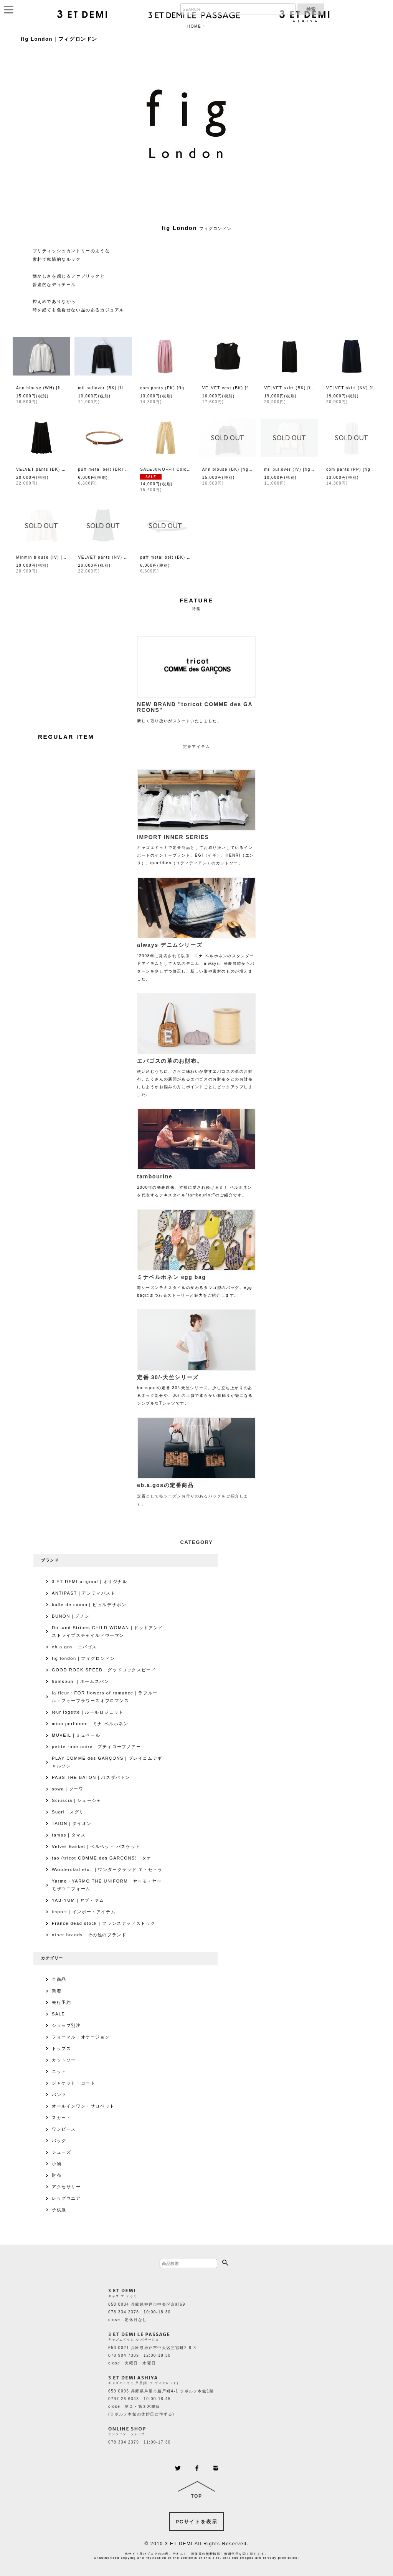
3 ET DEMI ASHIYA (133, 2378)
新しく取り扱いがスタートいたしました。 (196, 710)
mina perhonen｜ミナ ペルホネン (90, 1723)
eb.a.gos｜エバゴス (74, 1647)
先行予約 (61, 2002)
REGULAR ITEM (66, 736)
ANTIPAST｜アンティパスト (84, 1593)
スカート (61, 2117)
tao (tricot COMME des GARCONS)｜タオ (102, 1858)
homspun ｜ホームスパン (80, 1681)
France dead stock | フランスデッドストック (103, 1923)
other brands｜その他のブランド (89, 1934)
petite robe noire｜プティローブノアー (96, 1746)
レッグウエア (66, 2198)
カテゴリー (52, 1958)
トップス (61, 2048)
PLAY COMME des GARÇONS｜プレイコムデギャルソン (107, 1762)
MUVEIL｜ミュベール (76, 1735)
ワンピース (64, 2129)
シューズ (61, 2152)
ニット (59, 2071)
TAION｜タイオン (72, 1823)
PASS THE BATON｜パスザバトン (91, 1777)
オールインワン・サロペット (83, 2106)
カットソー (64, 2060)
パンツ (59, 2094)
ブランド (50, 1560)
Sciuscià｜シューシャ (76, 1800)
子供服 (59, 2209)
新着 (56, 1991)
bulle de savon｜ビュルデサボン (89, 1604)
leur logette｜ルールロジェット (88, 1712)
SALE (58, 2014)
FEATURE (197, 600)
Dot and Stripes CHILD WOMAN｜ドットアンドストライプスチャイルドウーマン (107, 1631)
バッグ (59, 2140)
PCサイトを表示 (197, 2522)
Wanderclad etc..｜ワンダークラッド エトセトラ (107, 1869)
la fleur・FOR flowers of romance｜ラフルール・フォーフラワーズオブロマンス (105, 1697)
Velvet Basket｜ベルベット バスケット (96, 1846)
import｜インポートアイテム (84, 1911)
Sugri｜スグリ (68, 1812)
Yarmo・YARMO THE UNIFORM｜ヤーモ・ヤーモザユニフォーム (107, 1885)
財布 (56, 2175)
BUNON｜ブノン (70, 1616)
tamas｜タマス (69, 1835)
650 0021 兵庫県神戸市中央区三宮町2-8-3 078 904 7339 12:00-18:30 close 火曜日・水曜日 (152, 2355)
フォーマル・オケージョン (81, 2037)
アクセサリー (66, 2186)
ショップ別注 (66, 2025)
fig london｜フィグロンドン (83, 1658)
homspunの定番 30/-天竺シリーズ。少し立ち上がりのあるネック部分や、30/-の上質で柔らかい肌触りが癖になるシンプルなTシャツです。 (196, 1388)
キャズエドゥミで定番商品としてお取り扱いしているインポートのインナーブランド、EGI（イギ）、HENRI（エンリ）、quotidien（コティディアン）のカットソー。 (196, 848)
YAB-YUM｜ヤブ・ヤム (78, 1900)
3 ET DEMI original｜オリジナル (89, 1581)
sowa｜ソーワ (67, 1789)
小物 (56, 2163)
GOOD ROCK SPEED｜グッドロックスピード (104, 1670)
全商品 (59, 1979)
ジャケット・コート (73, 2083)
